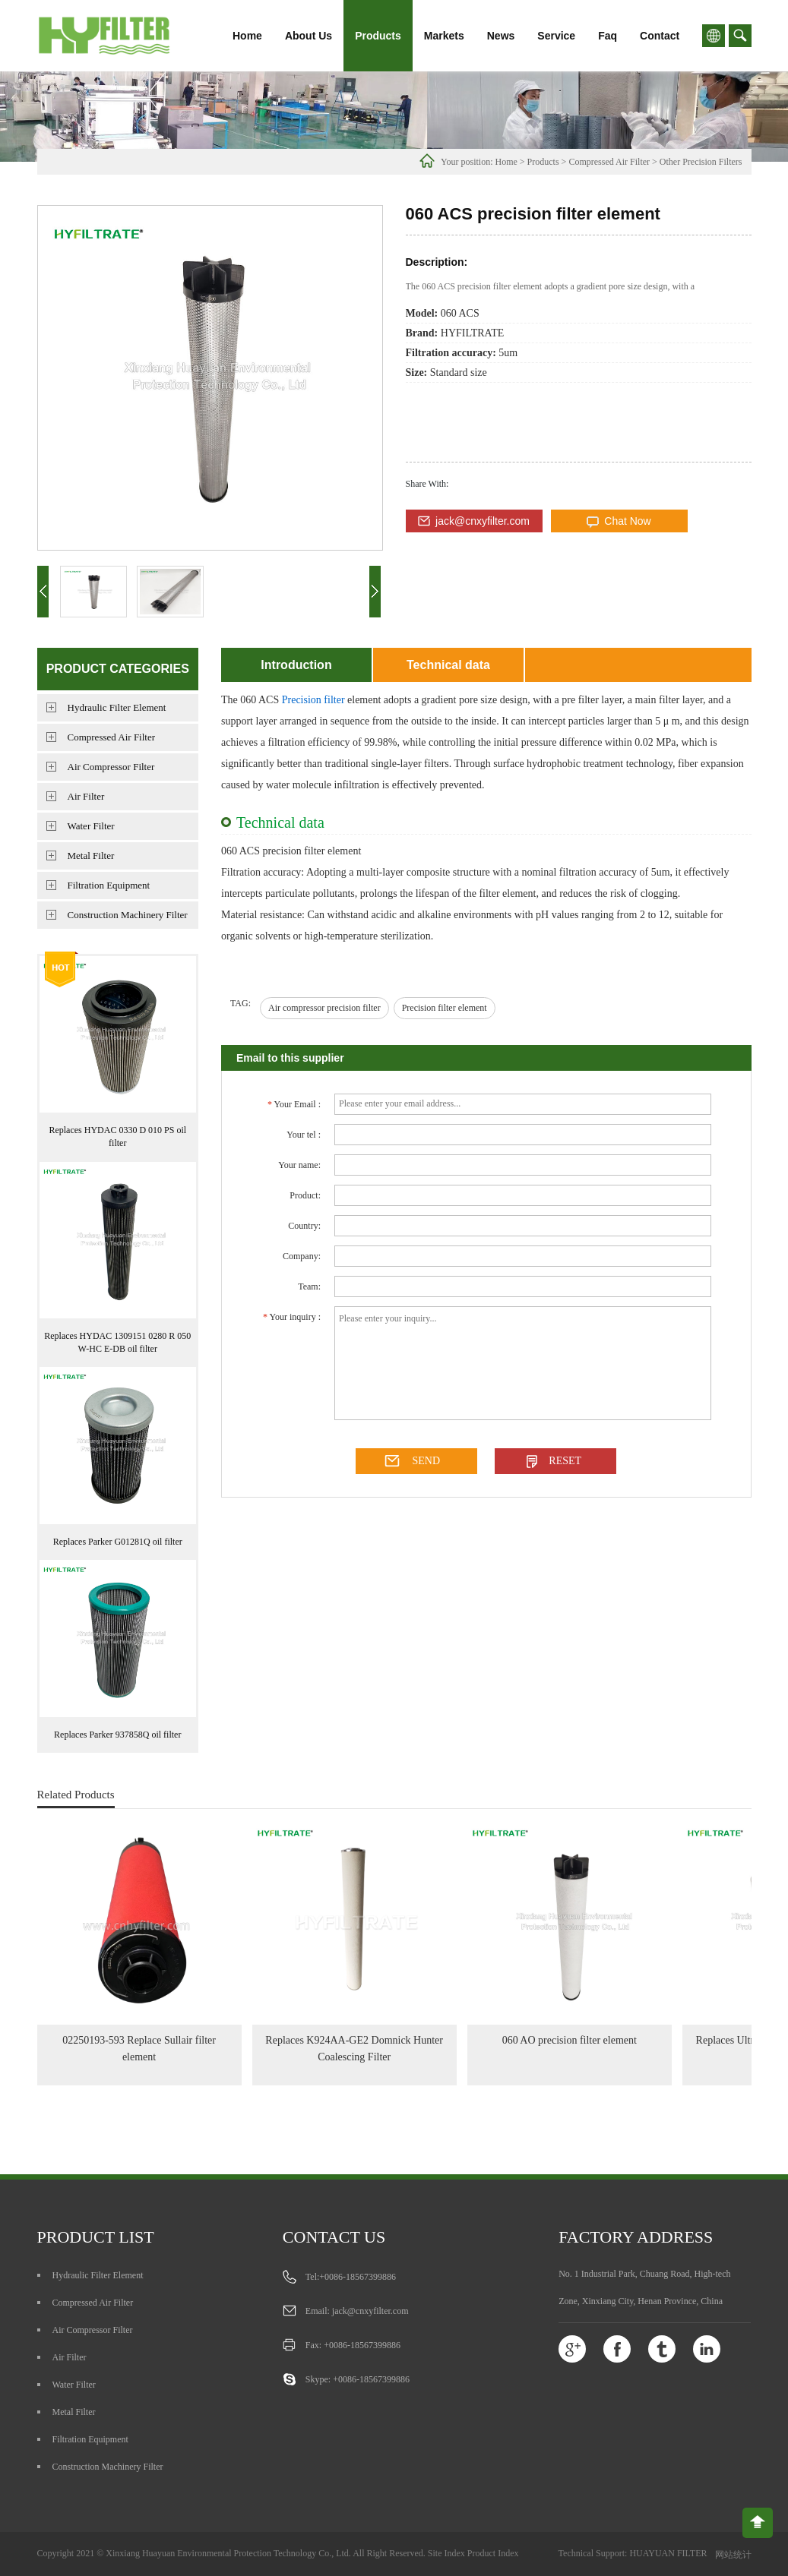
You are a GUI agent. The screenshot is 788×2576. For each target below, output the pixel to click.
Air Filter (86, 796)
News (501, 36)
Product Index (493, 2553)
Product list (95, 2236)
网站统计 (733, 2554)
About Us (308, 36)
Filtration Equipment (109, 885)
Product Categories (117, 668)
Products (378, 36)
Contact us (334, 2236)
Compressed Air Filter (609, 161)
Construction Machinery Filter (128, 914)
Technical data (448, 664)
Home (247, 36)
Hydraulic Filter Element (117, 707)
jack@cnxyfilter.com (482, 521)
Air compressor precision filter (324, 1007)
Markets (444, 36)
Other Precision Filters (701, 161)
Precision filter (313, 700)
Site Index (446, 2553)
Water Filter (91, 826)
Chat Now (627, 521)
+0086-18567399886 (357, 2276)
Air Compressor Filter (111, 766)
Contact (659, 36)
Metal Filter (91, 855)
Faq (607, 36)
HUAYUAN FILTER (668, 2553)
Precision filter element (444, 1007)
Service (556, 36)
